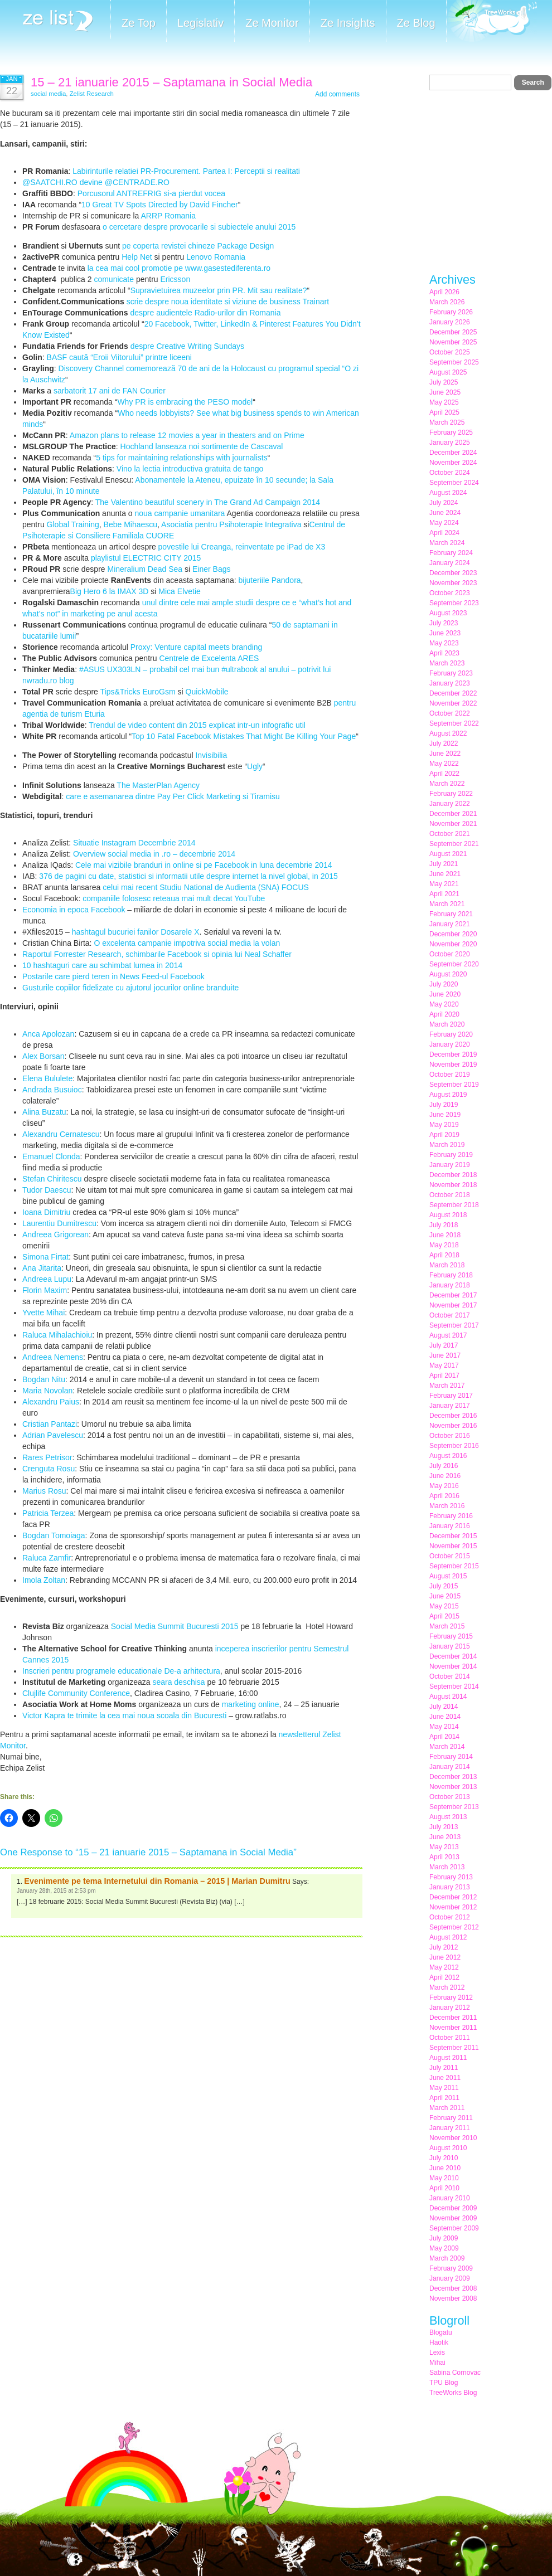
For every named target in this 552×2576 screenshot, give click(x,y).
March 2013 (446, 1867)
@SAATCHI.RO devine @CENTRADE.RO (96, 182)
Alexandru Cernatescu (61, 1134)
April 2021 (444, 894)
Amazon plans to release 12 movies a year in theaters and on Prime (187, 435)
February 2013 (451, 1877)
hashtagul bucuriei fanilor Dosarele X (136, 931)
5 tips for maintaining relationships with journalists (181, 457)
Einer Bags (211, 569)
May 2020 (444, 1004)
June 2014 (445, 1716)
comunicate (114, 279)
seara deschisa (178, 1682)
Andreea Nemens (52, 1357)
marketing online (250, 1704)
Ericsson (175, 279)
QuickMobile (207, 691)
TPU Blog (443, 2383)
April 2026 (444, 292)
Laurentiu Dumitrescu (59, 1223)
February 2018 (451, 1275)
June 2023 (445, 633)
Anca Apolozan (48, 1033)
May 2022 (444, 763)
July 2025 (443, 382)
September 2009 (454, 2228)
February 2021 (451, 914)
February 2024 (451, 553)
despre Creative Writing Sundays (187, 346)
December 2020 (453, 934)
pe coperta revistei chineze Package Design (198, 245)
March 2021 (446, 904)
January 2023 (449, 683)
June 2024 (445, 513)
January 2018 (449, 1285)
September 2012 (454, 1927)
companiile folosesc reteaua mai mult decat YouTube (174, 898)
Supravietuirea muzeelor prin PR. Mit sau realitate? (218, 290)
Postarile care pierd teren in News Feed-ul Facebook (113, 976)
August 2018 (448, 1215)
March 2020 (446, 1024)
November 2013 (453, 1787)
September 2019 (454, 1084)
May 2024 (444, 523)
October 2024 (449, 473)
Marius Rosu (44, 1490)
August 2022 (448, 733)
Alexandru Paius (50, 1401)
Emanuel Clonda (51, 1156)
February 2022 (451, 794)
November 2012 (453, 1907)
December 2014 (453, 1656)
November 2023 (453, 583)
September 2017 (454, 1325)
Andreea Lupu (46, 1279)
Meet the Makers (492, 22)
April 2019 (444, 1135)
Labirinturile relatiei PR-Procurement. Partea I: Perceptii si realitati (186, 171)
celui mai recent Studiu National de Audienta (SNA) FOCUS (204, 887)
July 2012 (443, 1947)
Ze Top (139, 23)
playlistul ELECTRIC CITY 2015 (146, 557)
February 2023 (451, 673)
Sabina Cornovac (455, 2372)
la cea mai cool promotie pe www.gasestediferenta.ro (179, 268)
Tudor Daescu (46, 1189)
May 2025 (444, 402)
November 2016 (453, 1426)
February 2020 (451, 1034)
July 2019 (443, 1105)
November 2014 (453, 1666)
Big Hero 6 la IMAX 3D (109, 591)
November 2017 (453, 1305)
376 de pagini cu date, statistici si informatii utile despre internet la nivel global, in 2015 (188, 876)
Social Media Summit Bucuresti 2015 (175, 1626)
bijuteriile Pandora (270, 580)
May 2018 (444, 1245)
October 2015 (449, 1556)
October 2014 (449, 1676)
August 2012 (448, 1937)
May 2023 (444, 643)
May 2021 (444, 884)
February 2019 (451, 1155)
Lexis (437, 2352)
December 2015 (453, 1536)
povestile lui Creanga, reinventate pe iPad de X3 (242, 546)
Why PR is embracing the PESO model (185, 401)
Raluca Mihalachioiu (57, 1334)
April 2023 (444, 653)
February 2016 (451, 1516)
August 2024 (448, 493)
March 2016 (446, 1506)
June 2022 (445, 753)
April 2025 (444, 412)
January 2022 (449, 804)
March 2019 (446, 1145)
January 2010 (449, 2198)
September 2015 (454, 1566)
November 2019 (453, 1064)
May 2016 (444, 1486)
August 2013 (448, 1817)
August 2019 (448, 1095)
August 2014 (448, 1696)
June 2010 (445, 2168)
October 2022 (449, 713)
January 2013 (449, 1887)
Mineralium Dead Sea (145, 569)
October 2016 (449, 1436)
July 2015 (443, 1586)
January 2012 (449, 2007)
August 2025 (448, 372)
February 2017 (451, 1395)
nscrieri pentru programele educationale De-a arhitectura (122, 1670)
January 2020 (449, 1044)
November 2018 (453, 1185)
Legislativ (200, 23)
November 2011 (453, 2027)
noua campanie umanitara (179, 513)
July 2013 (443, 1827)
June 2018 (445, 1235)
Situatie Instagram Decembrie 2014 (134, 842)
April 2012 (444, 1977)
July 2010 (443, 2158)
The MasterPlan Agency (158, 785)
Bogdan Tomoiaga (53, 1535)
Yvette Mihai (43, 1312)
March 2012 (446, 1987)
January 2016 (449, 1526)
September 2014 (454, 1686)
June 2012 (445, 1957)
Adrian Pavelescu (52, 1435)
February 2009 (451, 2268)
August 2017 (448, 1335)
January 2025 (449, 442)
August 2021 (448, 854)
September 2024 (454, 483)
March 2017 (446, 1385)
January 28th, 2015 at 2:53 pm (56, 1891)
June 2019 (445, 1115)
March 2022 (446, 784)
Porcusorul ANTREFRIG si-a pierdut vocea (151, 193)
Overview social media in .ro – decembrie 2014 (154, 853)
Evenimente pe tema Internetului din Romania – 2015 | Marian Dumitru (157, 1881)
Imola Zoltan (43, 1580)
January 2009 (449, 2278)
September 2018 (454, 1205)
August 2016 (448, 1456)
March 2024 (446, 543)
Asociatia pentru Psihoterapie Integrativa (230, 524)
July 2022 (443, 743)
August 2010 (448, 2148)
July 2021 (443, 864)
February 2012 (451, 1997)
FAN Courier (144, 390)
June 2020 (445, 994)
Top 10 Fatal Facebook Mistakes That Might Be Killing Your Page (244, 736)
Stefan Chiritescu (52, 1178)
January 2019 (449, 1165)
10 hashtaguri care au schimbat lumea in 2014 (102, 965)
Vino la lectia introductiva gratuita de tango (190, 468)
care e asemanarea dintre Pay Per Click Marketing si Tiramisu (173, 796)
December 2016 (453, 1416)
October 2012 (449, 1917)
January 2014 (449, 1767)
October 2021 (449, 834)
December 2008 (453, 2288)
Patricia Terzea (48, 1513)
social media (48, 93)
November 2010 (453, 2138)
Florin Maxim (44, 1290)
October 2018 (449, 1195)
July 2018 (443, 1225)
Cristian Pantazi (49, 1424)
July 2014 (443, 1706)
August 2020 (448, 974)
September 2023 (454, 603)
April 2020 (444, 1014)
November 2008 (453, 2298)
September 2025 (454, 362)
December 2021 (453, 814)
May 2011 (444, 2088)
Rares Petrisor (47, 1457)
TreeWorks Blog (453, 2393)
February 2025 (451, 432)
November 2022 (453, 703)
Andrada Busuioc (52, 1089)
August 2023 (448, 613)
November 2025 (453, 342)
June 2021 (445, 874)
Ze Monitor (272, 23)
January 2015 (449, 1646)
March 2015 (446, 1626)
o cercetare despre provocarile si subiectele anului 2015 (198, 226)
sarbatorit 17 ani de (88, 390)
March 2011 (446, 2108)
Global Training (73, 524)
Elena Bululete (47, 1078)
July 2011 (443, 2068)
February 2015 (451, 1636)
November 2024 (453, 462)
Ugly (255, 766)
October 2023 (449, 593)
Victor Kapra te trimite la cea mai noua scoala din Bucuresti (124, 1715)
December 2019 (453, 1054)
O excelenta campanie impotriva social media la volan (187, 943)
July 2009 (443, 2238)
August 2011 (448, 2058)
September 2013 (454, 1807)
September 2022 (454, 723)
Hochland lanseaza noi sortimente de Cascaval (201, 446)
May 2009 (444, 2248)
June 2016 (445, 1476)
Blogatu (440, 2332)
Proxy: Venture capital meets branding (196, 647)
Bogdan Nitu (43, 1379)
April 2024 (444, 533)
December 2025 (453, 332)
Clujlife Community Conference (76, 1693)
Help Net (137, 256)
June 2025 (445, 392)
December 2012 (453, 1897)
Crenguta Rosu (48, 1468)
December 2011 (453, 2017)
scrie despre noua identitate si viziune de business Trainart (228, 301)
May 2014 (444, 1727)
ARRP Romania (167, 215)
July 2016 (443, 1466)
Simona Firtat (45, 1256)
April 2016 (444, 1496)
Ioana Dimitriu (46, 1212)
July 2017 (443, 1345)
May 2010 (444, 2178)
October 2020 (449, 954)
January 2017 (449, 1405)
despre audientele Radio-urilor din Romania (205, 312)
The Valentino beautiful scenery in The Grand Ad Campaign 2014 (207, 502)
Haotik (438, 2342)
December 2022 (453, 693)
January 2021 (449, 924)
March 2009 (446, 2258)
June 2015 (445, 1596)
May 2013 (444, 1847)
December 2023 (453, 573)
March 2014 (446, 1747)
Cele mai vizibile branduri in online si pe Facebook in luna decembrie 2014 (203, 865)
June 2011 (445, 2078)
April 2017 (444, 1375)
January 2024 (449, 563)
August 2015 (448, 1576)
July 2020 (443, 984)
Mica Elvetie (179, 591)
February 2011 (451, 2118)
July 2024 (443, 503)
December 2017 (453, 1295)
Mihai (437, 2362)
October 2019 (449, 1074)
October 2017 (449, 1315)
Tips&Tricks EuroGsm (138, 691)
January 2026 (449, 322)
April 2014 (444, 1737)
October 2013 (449, 1797)
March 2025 (446, 422)
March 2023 (446, 663)
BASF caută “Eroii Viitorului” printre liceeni (119, 357)
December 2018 (453, 1175)
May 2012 (444, 1967)
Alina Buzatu (44, 1111)
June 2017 (445, 1355)
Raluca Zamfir (46, 1557)
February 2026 (451, 312)
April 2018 (444, 1255)
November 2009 (453, 2218)
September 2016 (454, 1446)
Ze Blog (416, 23)
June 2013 (445, 1837)
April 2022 (444, 773)
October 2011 (449, 2038)
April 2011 (444, 2098)
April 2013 (444, 1857)
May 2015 (444, 1606)
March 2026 (446, 302)
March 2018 (446, 1265)
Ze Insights (348, 23)
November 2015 (453, 1546)
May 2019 (444, 1125)
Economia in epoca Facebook (73, 909)
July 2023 (443, 623)
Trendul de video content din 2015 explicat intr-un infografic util (197, 725)
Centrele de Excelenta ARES (209, 658)
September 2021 (454, 844)
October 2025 (449, 352)
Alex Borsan (43, 1056)
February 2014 (451, 1757)
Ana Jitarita (41, 1267)
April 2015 (444, 1616)
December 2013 (453, 1777)
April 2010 (444, 2188)
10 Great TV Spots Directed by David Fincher (159, 204)
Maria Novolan (47, 1390)
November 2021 (453, 824)
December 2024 (453, 452)
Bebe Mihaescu (131, 524)
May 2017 (444, 1365)
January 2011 (449, 2128)
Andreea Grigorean (55, 1234)
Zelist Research (92, 93)
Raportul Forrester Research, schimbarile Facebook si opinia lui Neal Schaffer (157, 954)
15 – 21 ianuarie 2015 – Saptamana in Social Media (171, 82)
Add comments (337, 94)
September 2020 (454, 964)
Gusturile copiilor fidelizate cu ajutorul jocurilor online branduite (130, 987)
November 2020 (453, 944)
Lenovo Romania (215, 256)
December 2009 (453, 2208)
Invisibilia (211, 755)
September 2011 (454, 2048)
